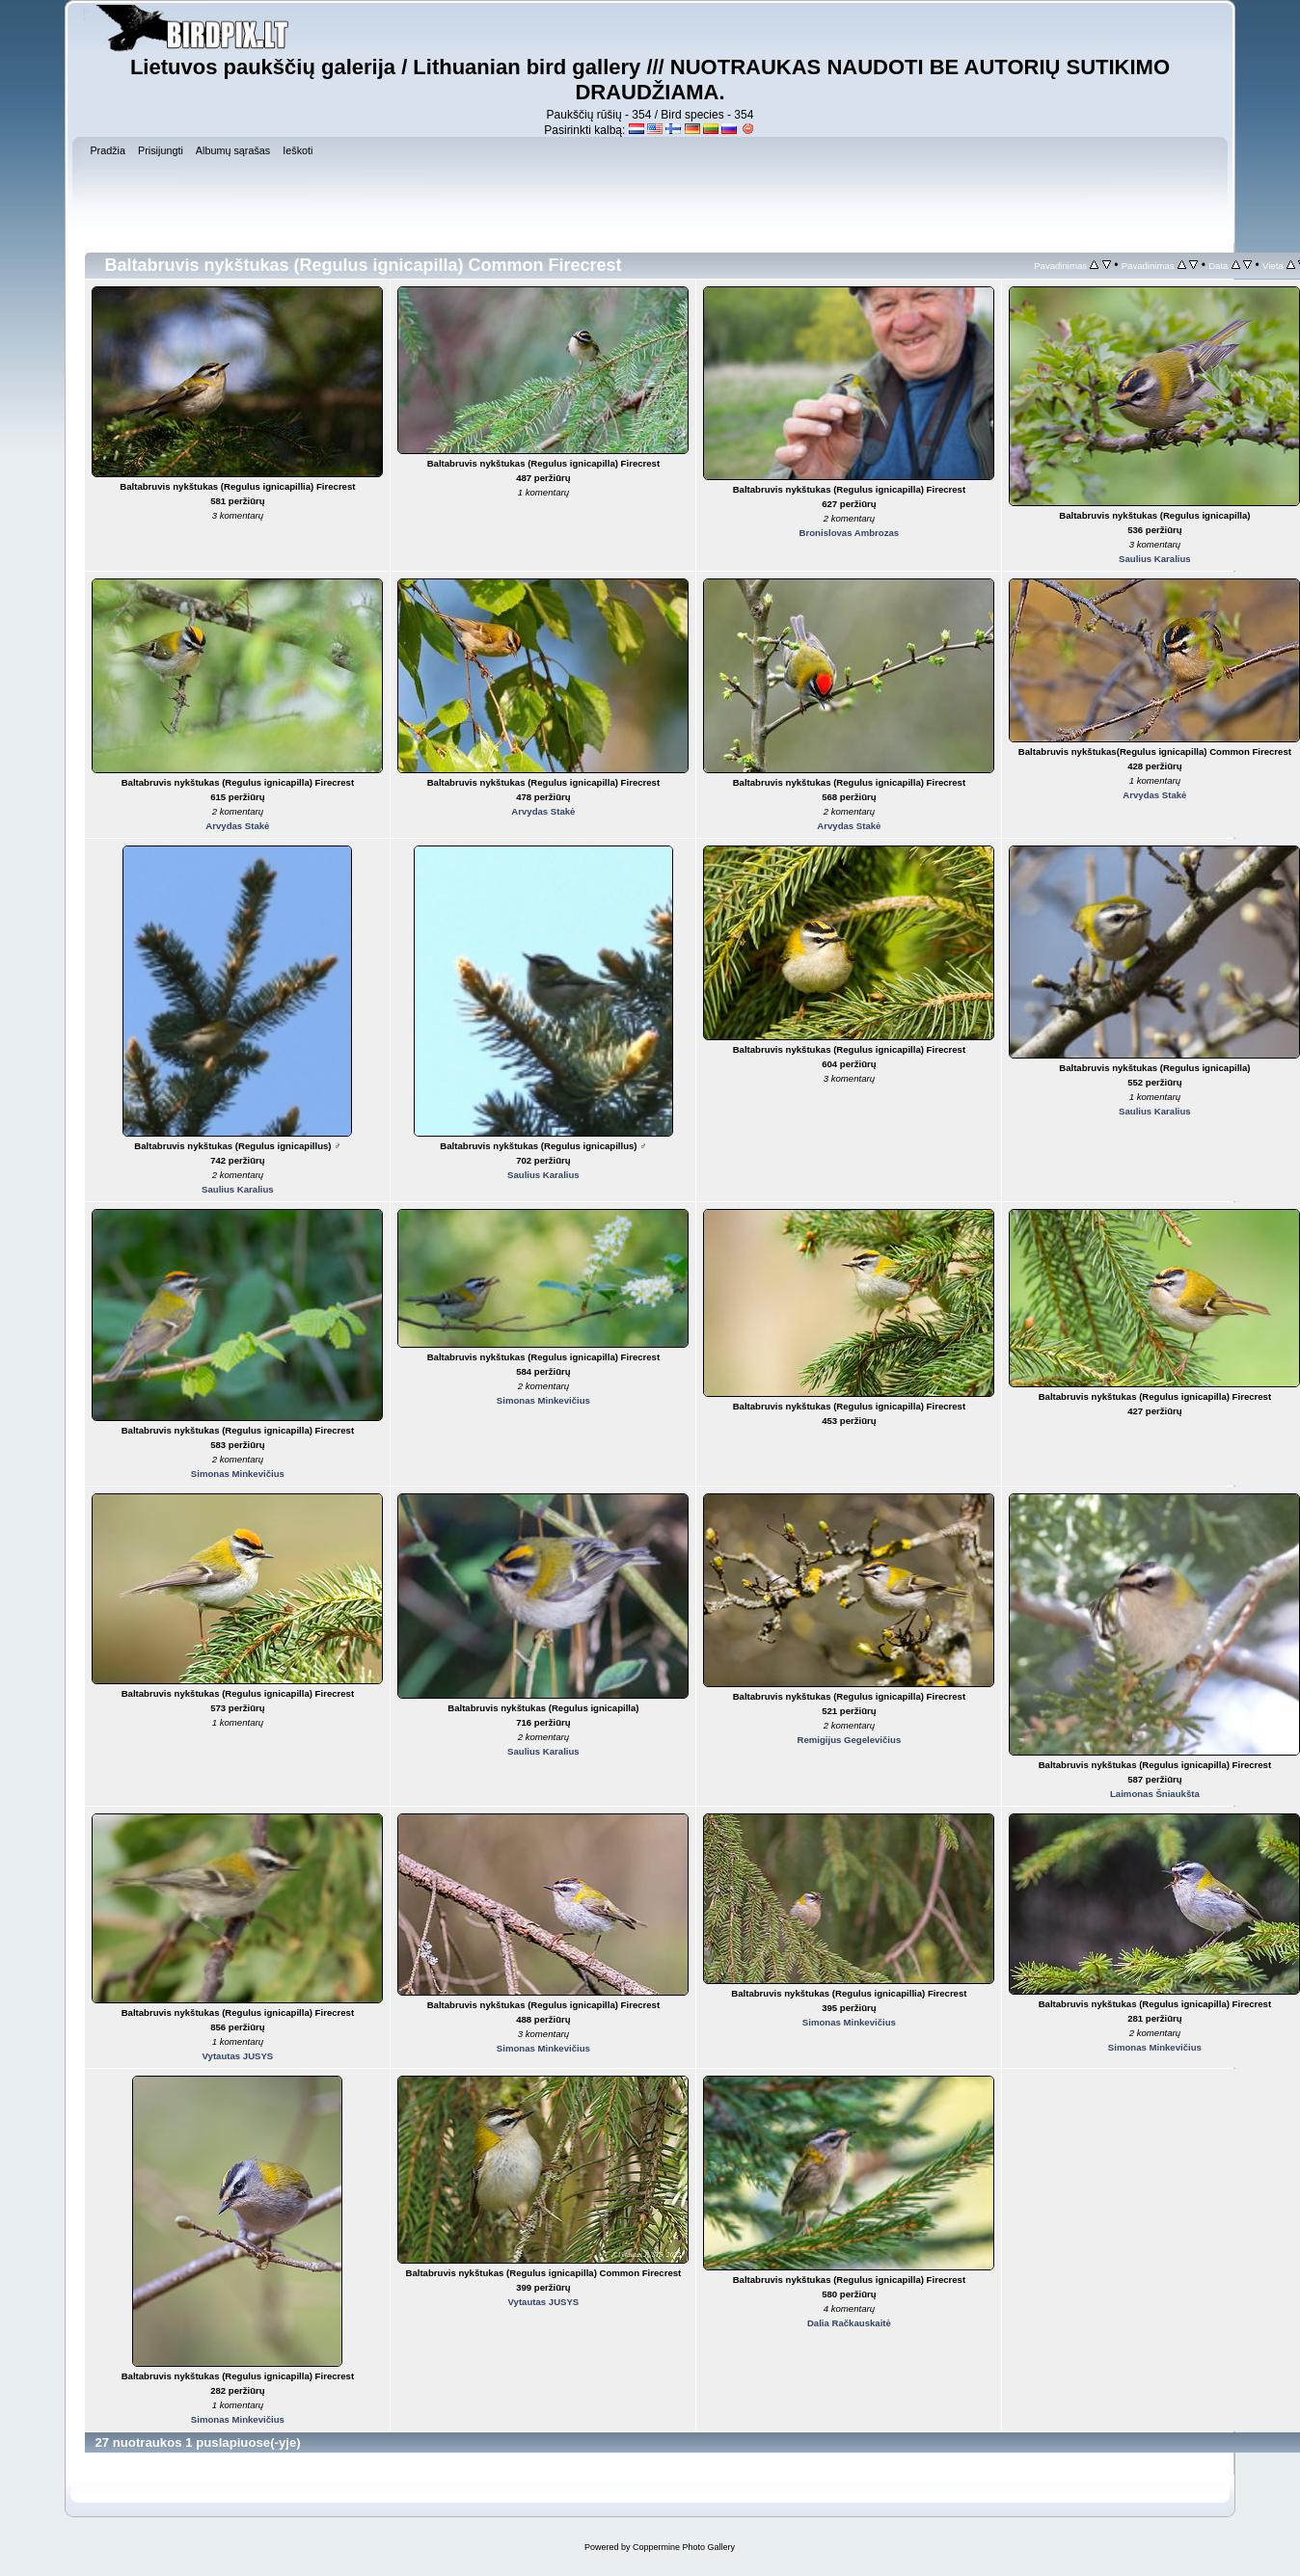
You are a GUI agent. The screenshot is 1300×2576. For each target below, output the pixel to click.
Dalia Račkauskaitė (849, 2323)
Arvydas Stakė (237, 825)
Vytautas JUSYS (238, 2056)
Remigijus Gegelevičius (850, 1739)
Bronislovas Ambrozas (849, 532)
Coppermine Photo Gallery (684, 2547)
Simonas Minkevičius (237, 1473)
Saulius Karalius (1155, 558)
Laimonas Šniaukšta (1155, 1793)
